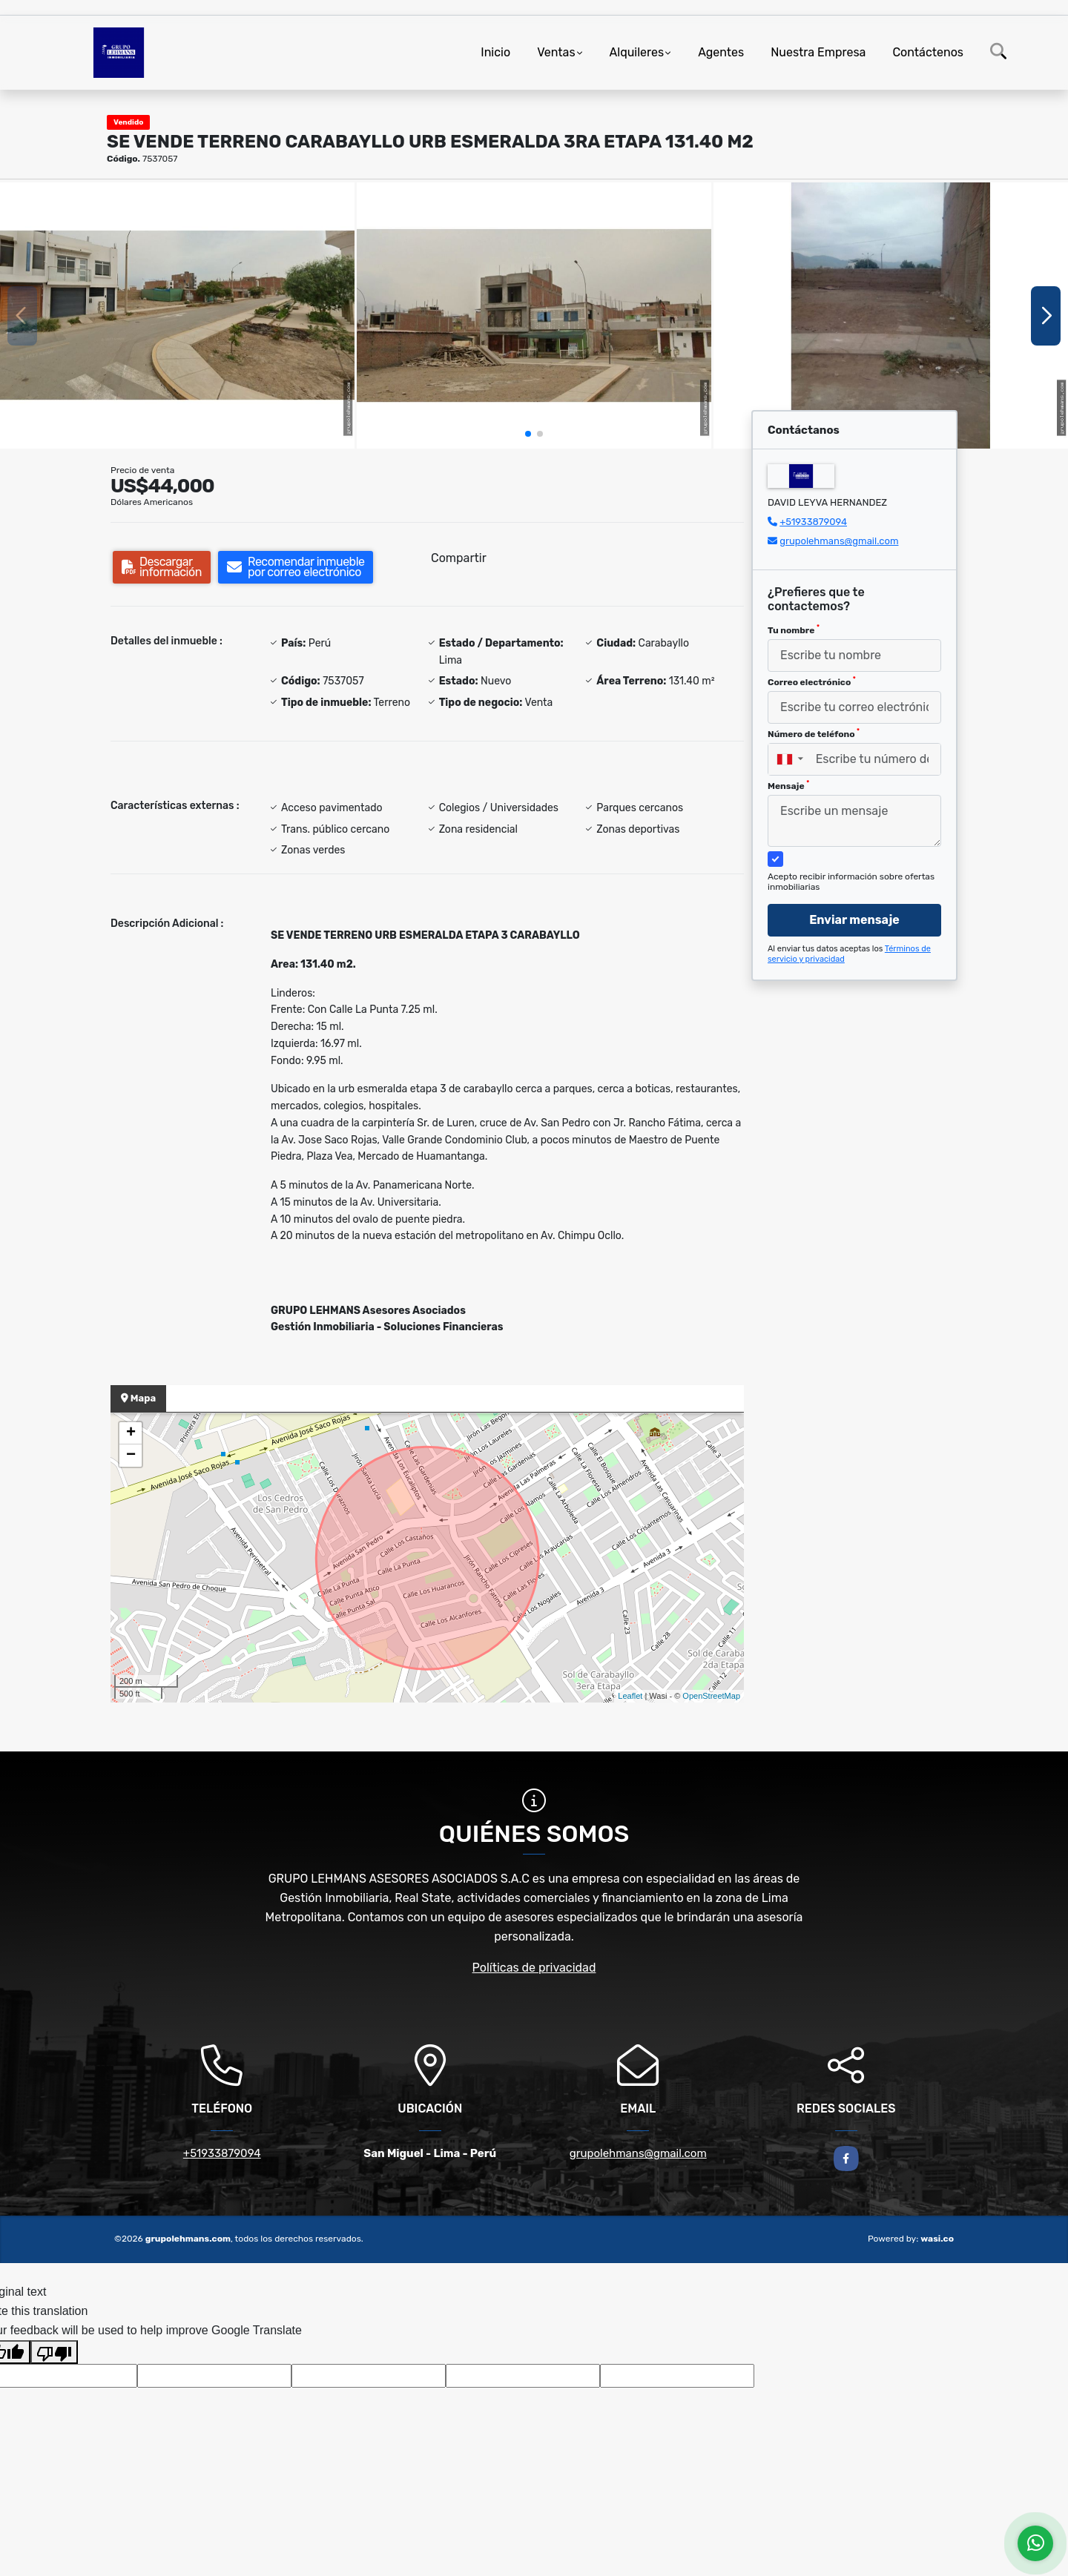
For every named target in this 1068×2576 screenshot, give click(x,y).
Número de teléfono (814, 733)
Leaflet (630, 1695)
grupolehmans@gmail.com (838, 540)
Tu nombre (794, 629)
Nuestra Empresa (818, 52)
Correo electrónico (812, 681)
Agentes (721, 52)
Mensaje (788, 785)
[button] (528, 434)
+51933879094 (813, 521)
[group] (177, 315)
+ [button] (131, 1433)
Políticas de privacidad (534, 1968)
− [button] (131, 1455)
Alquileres (637, 52)
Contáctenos (927, 52)
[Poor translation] (54, 2352)
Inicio (495, 52)
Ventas (556, 52)
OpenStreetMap (711, 1695)
